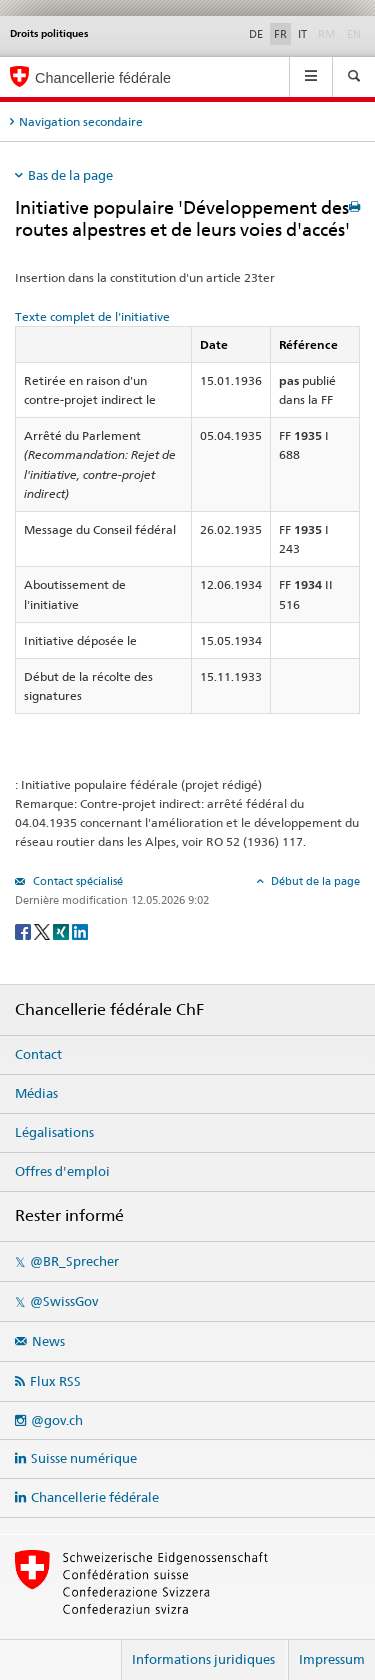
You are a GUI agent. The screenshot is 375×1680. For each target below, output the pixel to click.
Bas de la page (70, 175)
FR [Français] (280, 34)
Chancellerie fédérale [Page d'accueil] (103, 78)
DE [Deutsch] (256, 34)
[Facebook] (24, 930)
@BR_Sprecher (74, 1261)
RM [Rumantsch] (327, 34)
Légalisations (54, 1132)
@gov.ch (57, 1420)
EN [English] (354, 34)
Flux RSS (55, 1381)
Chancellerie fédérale (95, 1497)
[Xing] (62, 930)
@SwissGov (64, 1301)
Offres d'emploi (62, 1171)
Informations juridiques (203, 1659)
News (48, 1341)
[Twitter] (43, 930)
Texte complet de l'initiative (92, 316)
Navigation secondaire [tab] (81, 121)
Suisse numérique (84, 1458)
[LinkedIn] (80, 930)
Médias (36, 1093)
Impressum (332, 1659)
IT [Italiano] (302, 34)
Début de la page (314, 881)
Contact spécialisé (76, 881)
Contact (38, 1054)
